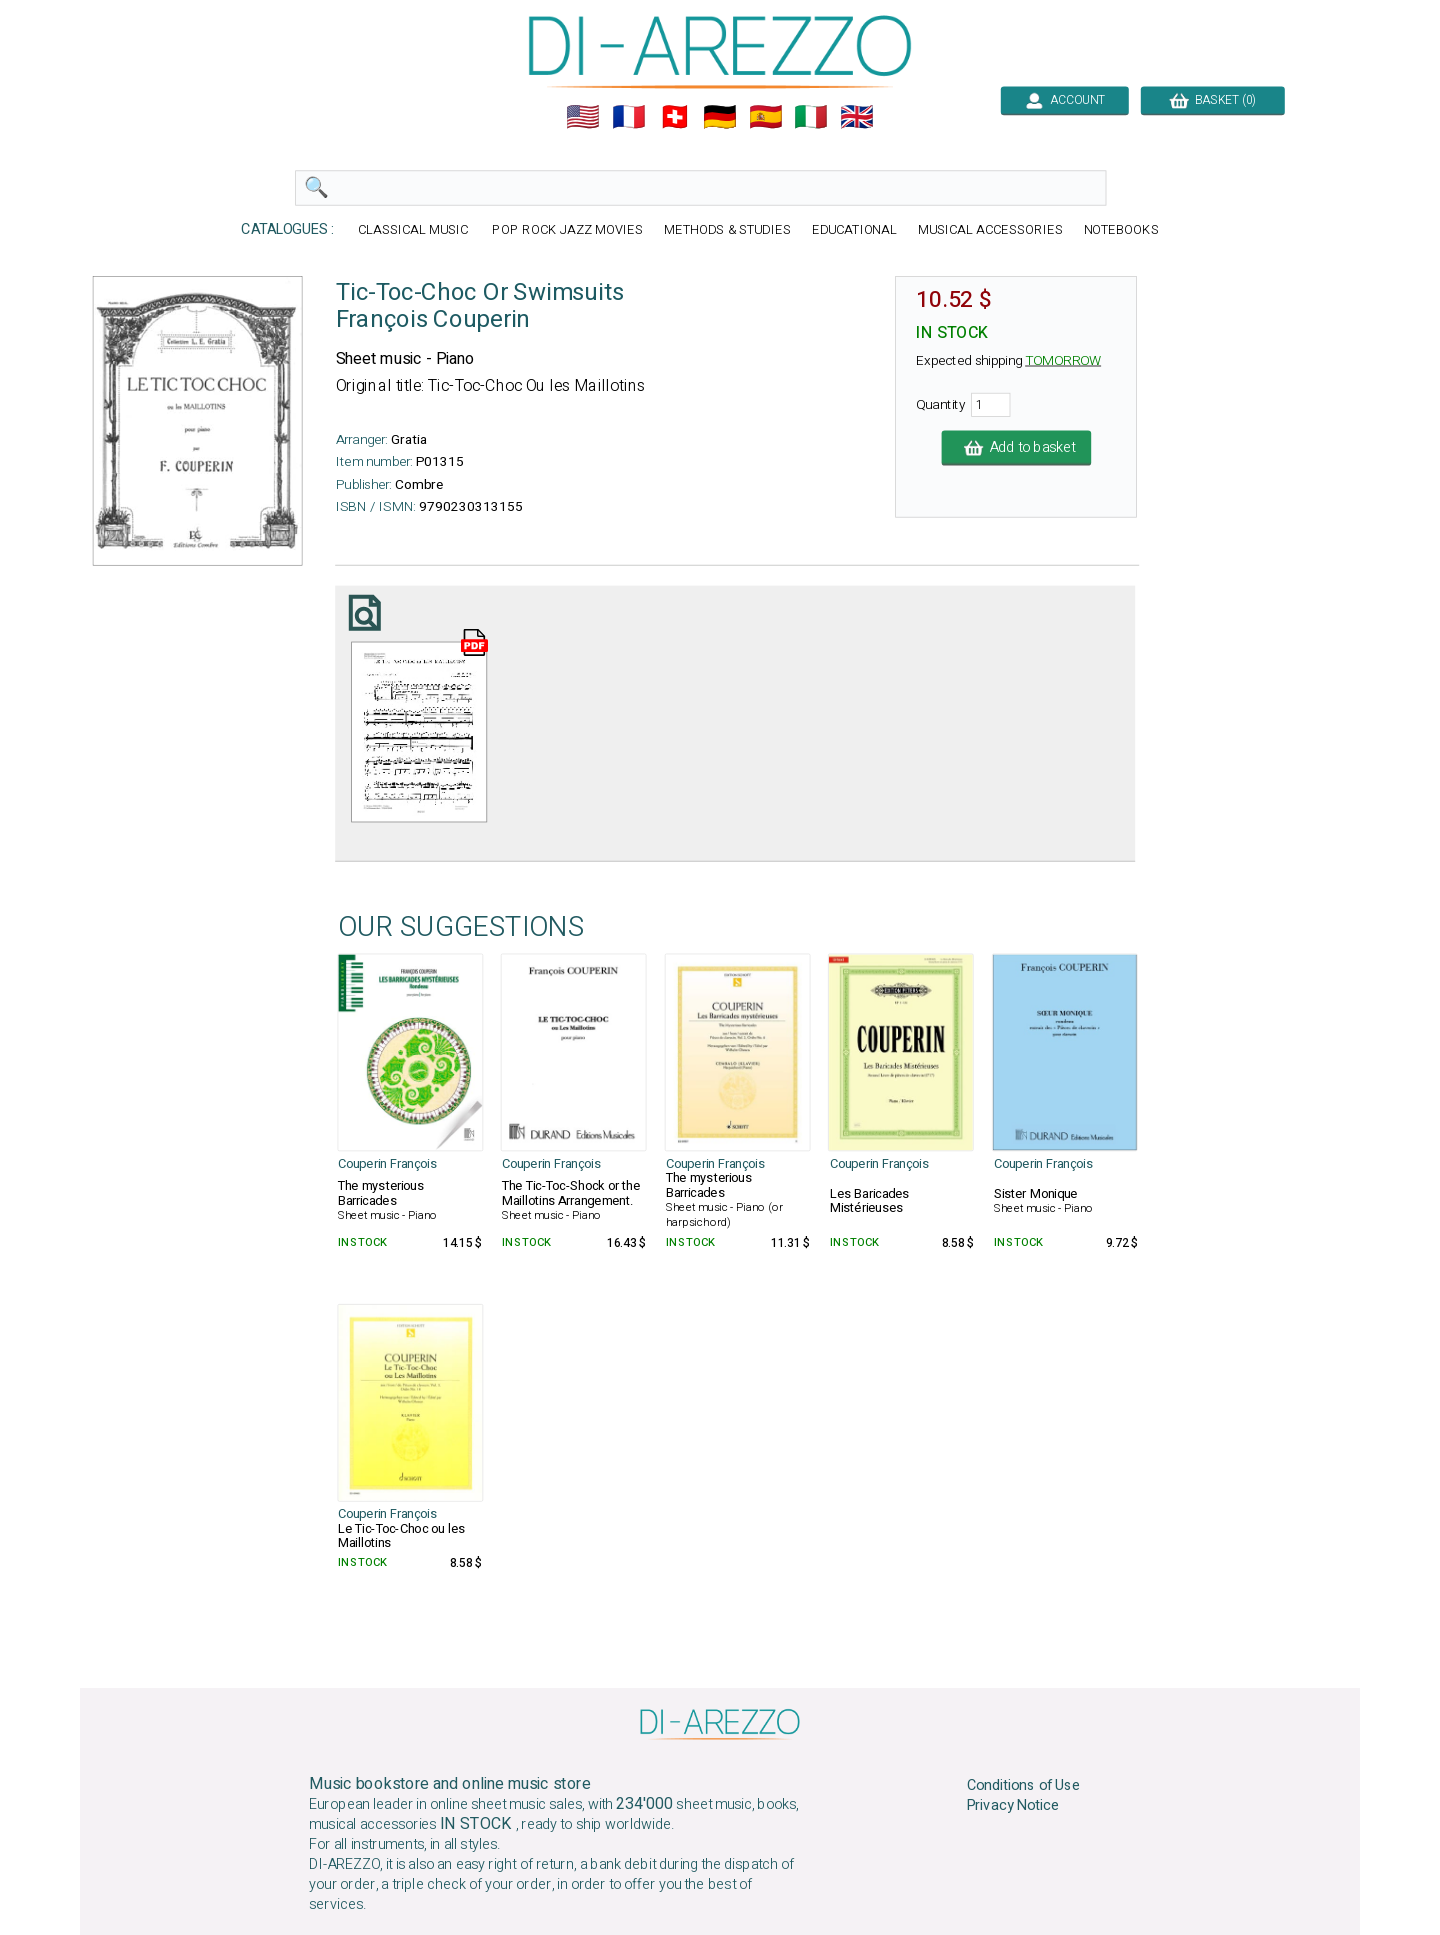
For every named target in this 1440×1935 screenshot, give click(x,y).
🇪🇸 (766, 117)
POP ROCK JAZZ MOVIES (567, 230)
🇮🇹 (811, 117)
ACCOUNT (1064, 100)
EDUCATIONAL (855, 230)
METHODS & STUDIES (727, 230)
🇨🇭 (675, 117)
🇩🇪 (720, 117)
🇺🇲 (583, 117)
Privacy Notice (1013, 1806)
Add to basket (1017, 448)
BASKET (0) (1212, 100)
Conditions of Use (1024, 1786)
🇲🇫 (629, 117)
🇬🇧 (857, 117)
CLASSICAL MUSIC (415, 230)
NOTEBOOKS (1121, 230)
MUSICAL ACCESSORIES (990, 230)
